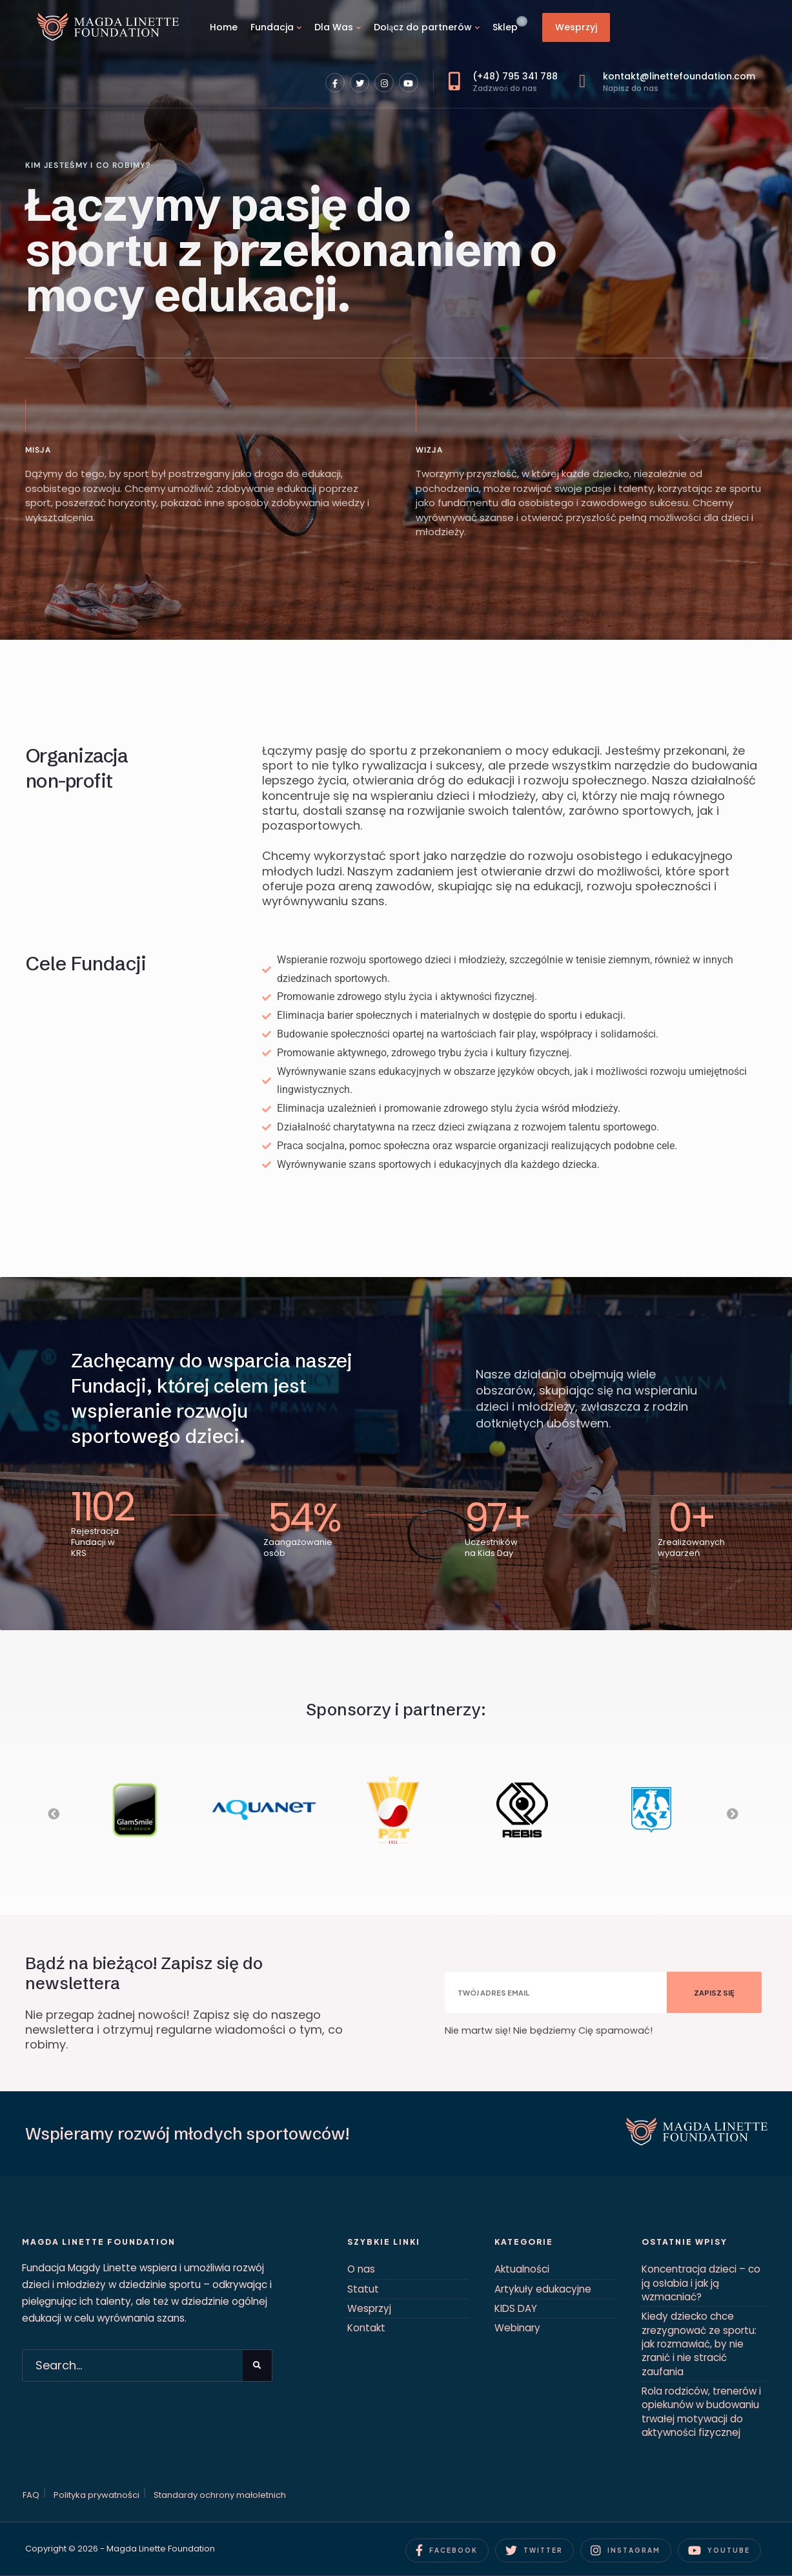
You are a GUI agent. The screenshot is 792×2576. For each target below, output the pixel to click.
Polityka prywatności (96, 2495)
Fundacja (272, 27)
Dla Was (333, 27)
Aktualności (521, 2269)
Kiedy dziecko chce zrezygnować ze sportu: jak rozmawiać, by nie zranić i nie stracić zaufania (699, 2343)
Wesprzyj (576, 27)
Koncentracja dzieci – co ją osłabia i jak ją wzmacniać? (701, 2283)
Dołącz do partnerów (423, 27)
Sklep (505, 27)
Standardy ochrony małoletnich (220, 2495)
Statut (363, 2289)
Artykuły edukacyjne (542, 2289)
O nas (361, 2269)
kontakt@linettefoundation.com (667, 82)
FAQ (31, 2495)
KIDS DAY (515, 2308)
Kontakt (366, 2328)
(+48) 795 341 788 (503, 82)
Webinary (517, 2328)
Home (224, 27)
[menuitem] (276, 27)
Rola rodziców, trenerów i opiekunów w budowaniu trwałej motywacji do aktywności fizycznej (701, 2411)
